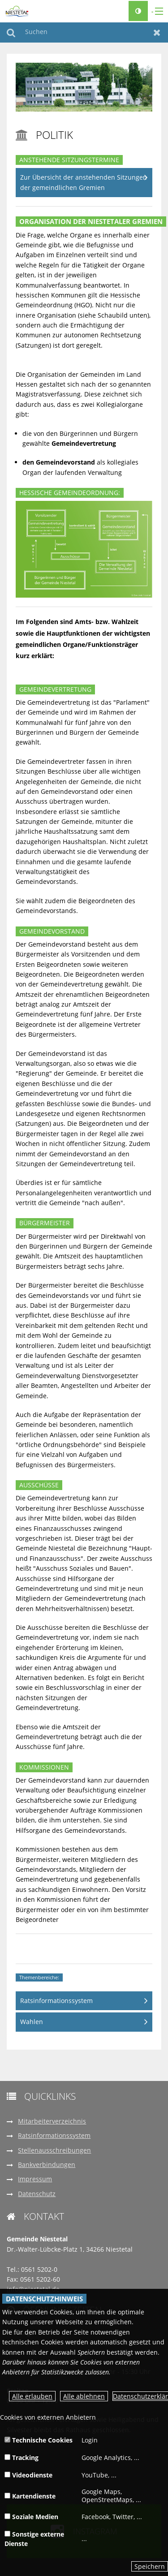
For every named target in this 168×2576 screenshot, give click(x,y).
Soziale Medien (31, 2516)
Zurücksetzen (157, 32)
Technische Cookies (38, 2440)
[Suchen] (84, 32)
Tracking (21, 2457)
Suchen (11, 32)
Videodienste (28, 2475)
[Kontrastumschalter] (138, 11)
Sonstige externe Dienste (34, 2539)
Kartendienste (30, 2496)
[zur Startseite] (17, 10)
